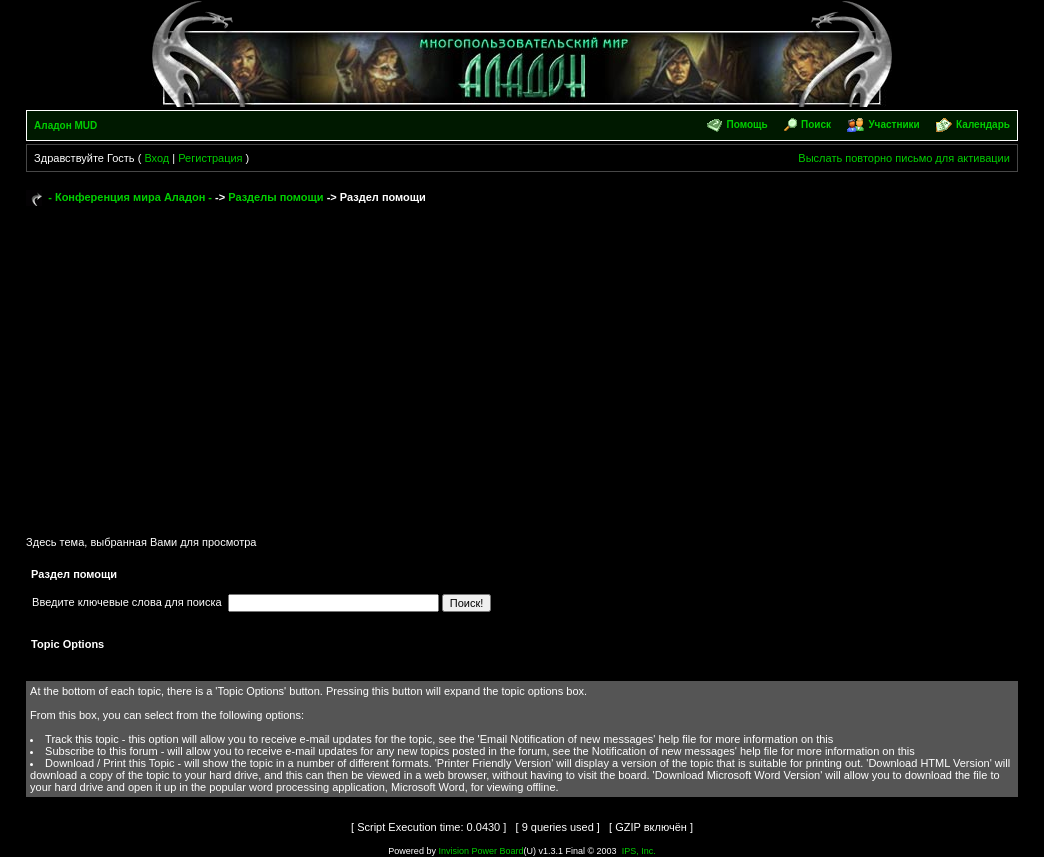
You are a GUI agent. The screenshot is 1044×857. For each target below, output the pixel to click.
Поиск (816, 124)
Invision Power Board (480, 851)
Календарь (983, 124)
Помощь (747, 124)
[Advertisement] (522, 362)
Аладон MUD (65, 125)
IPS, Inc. (639, 851)
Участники (893, 124)
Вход (156, 158)
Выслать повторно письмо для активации (904, 158)
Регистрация (210, 158)
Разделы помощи (275, 197)
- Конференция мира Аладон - (130, 197)
